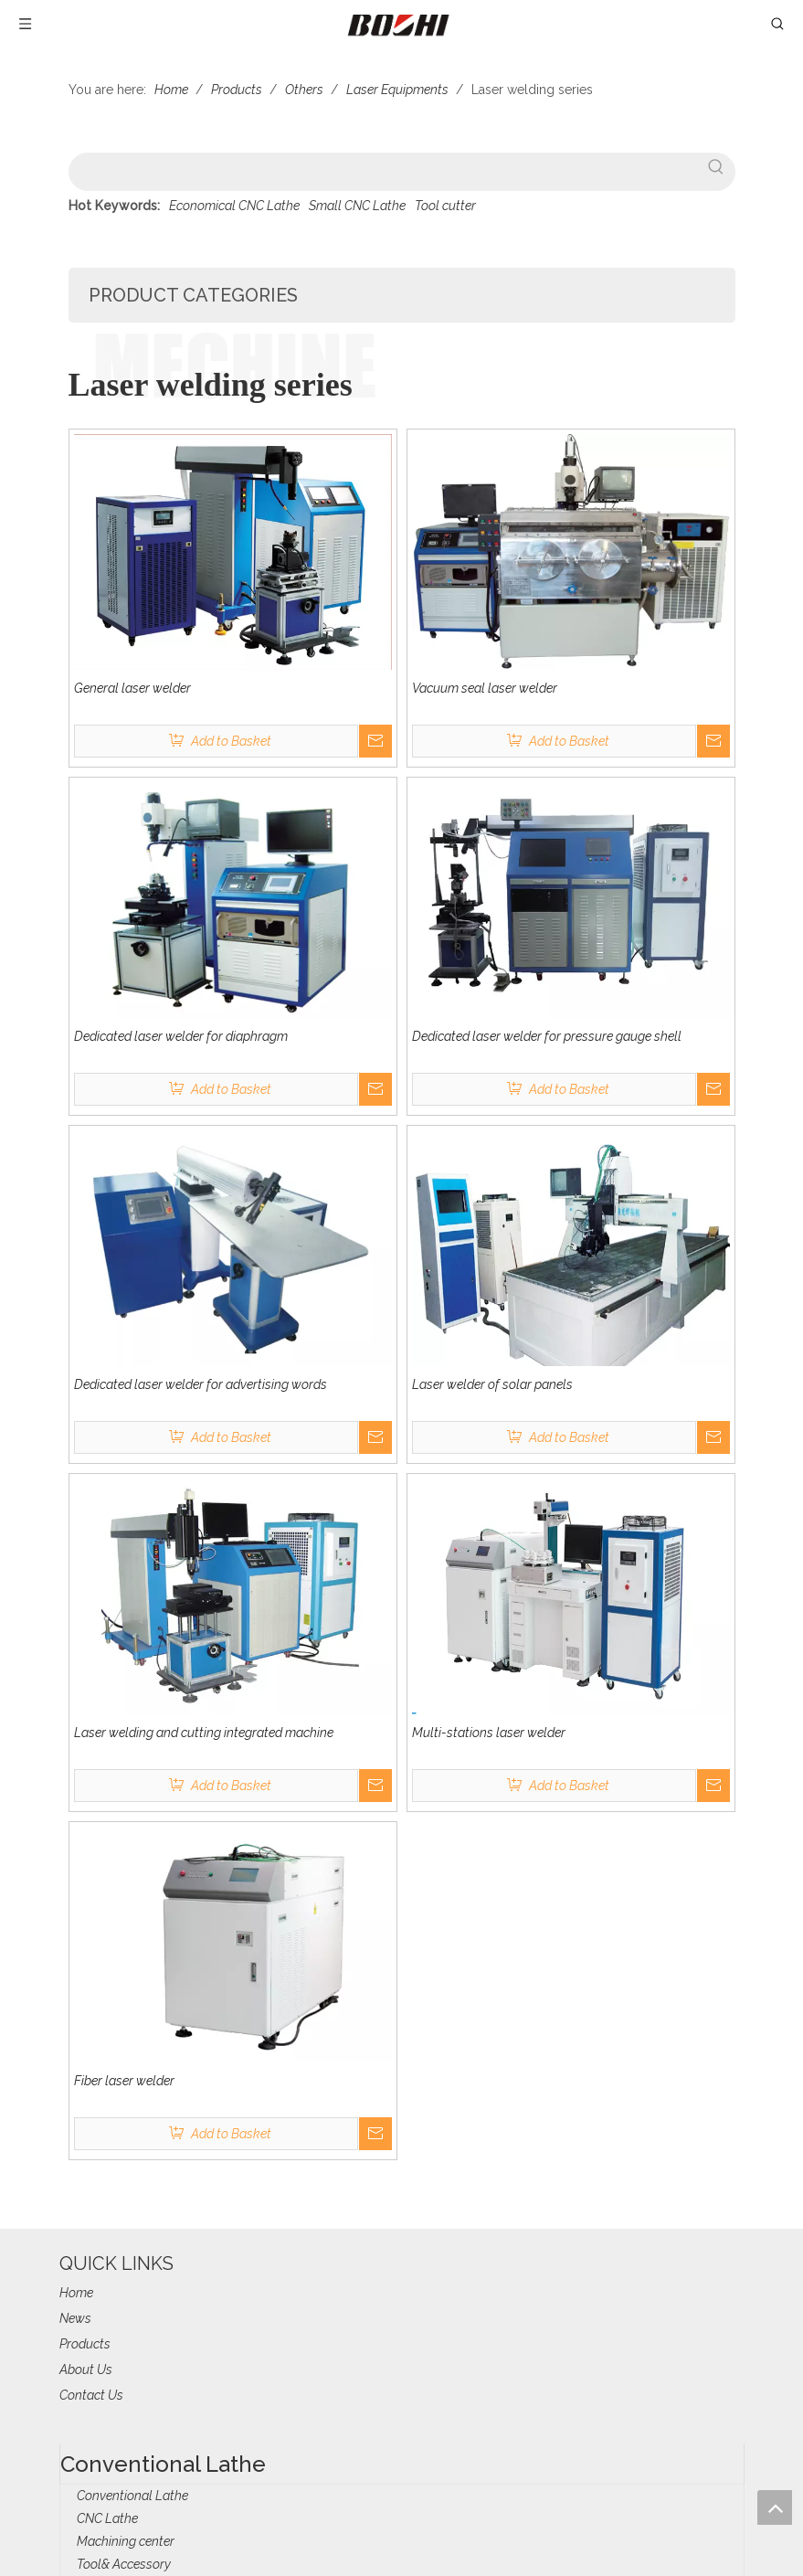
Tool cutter (445, 205)
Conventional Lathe (132, 2495)
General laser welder (132, 688)
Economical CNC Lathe (234, 205)
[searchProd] (383, 172)
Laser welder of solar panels (492, 1384)
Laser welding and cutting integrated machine (203, 1732)
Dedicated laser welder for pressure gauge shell (546, 1036)
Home (76, 2292)
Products (85, 2344)
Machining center (125, 2541)
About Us (85, 2369)
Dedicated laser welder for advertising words (200, 1384)
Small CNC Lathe (357, 205)
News (75, 2318)
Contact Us (91, 2395)
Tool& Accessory (124, 2564)
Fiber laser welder (124, 2080)
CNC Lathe (107, 2518)
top (774, 2507)
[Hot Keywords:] (716, 172)
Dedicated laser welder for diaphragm (181, 1036)
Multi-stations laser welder (488, 1732)
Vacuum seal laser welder (484, 688)
